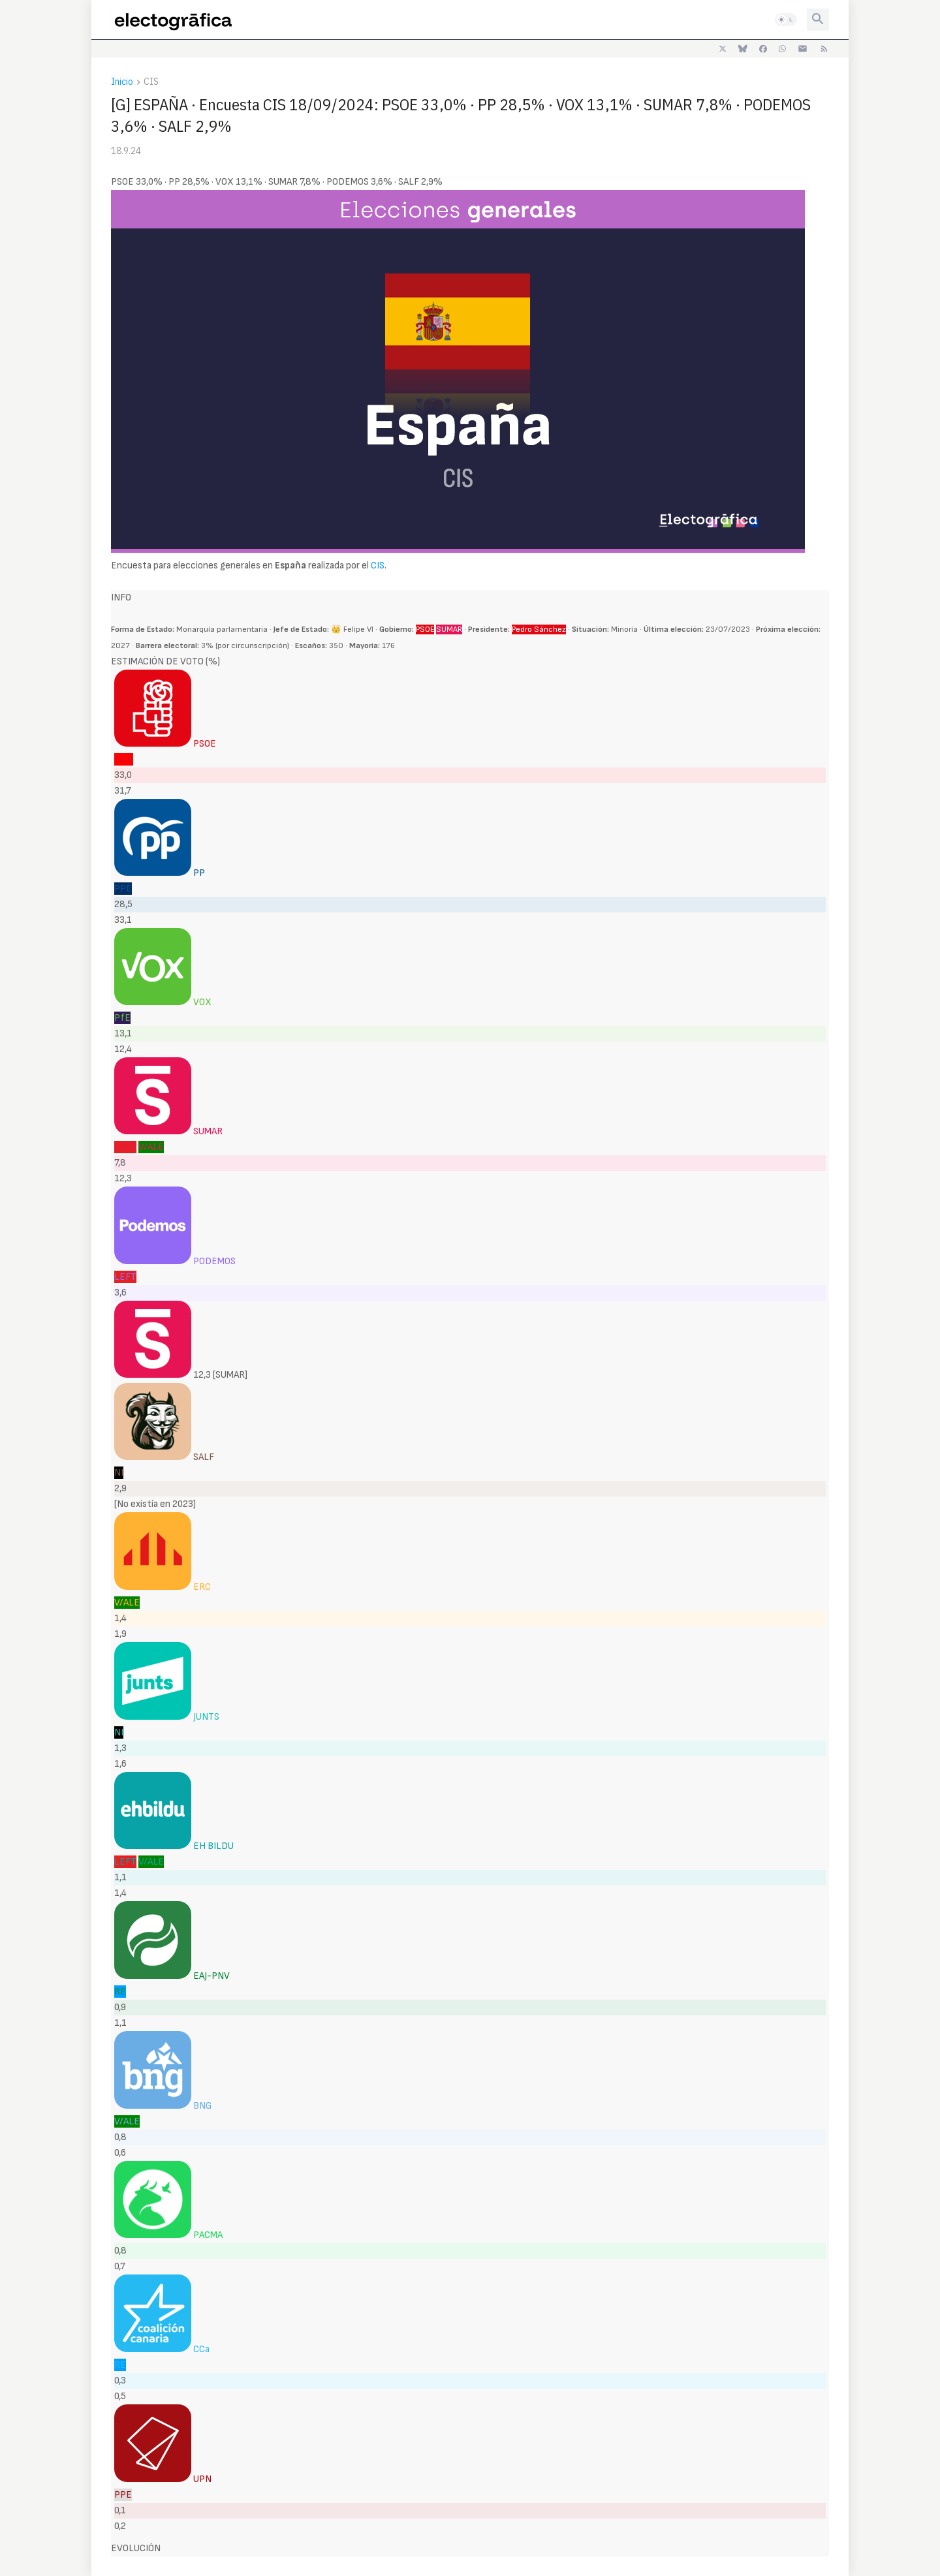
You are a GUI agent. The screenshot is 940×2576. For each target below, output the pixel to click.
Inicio (122, 82)
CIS (151, 82)
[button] (786, 19)
